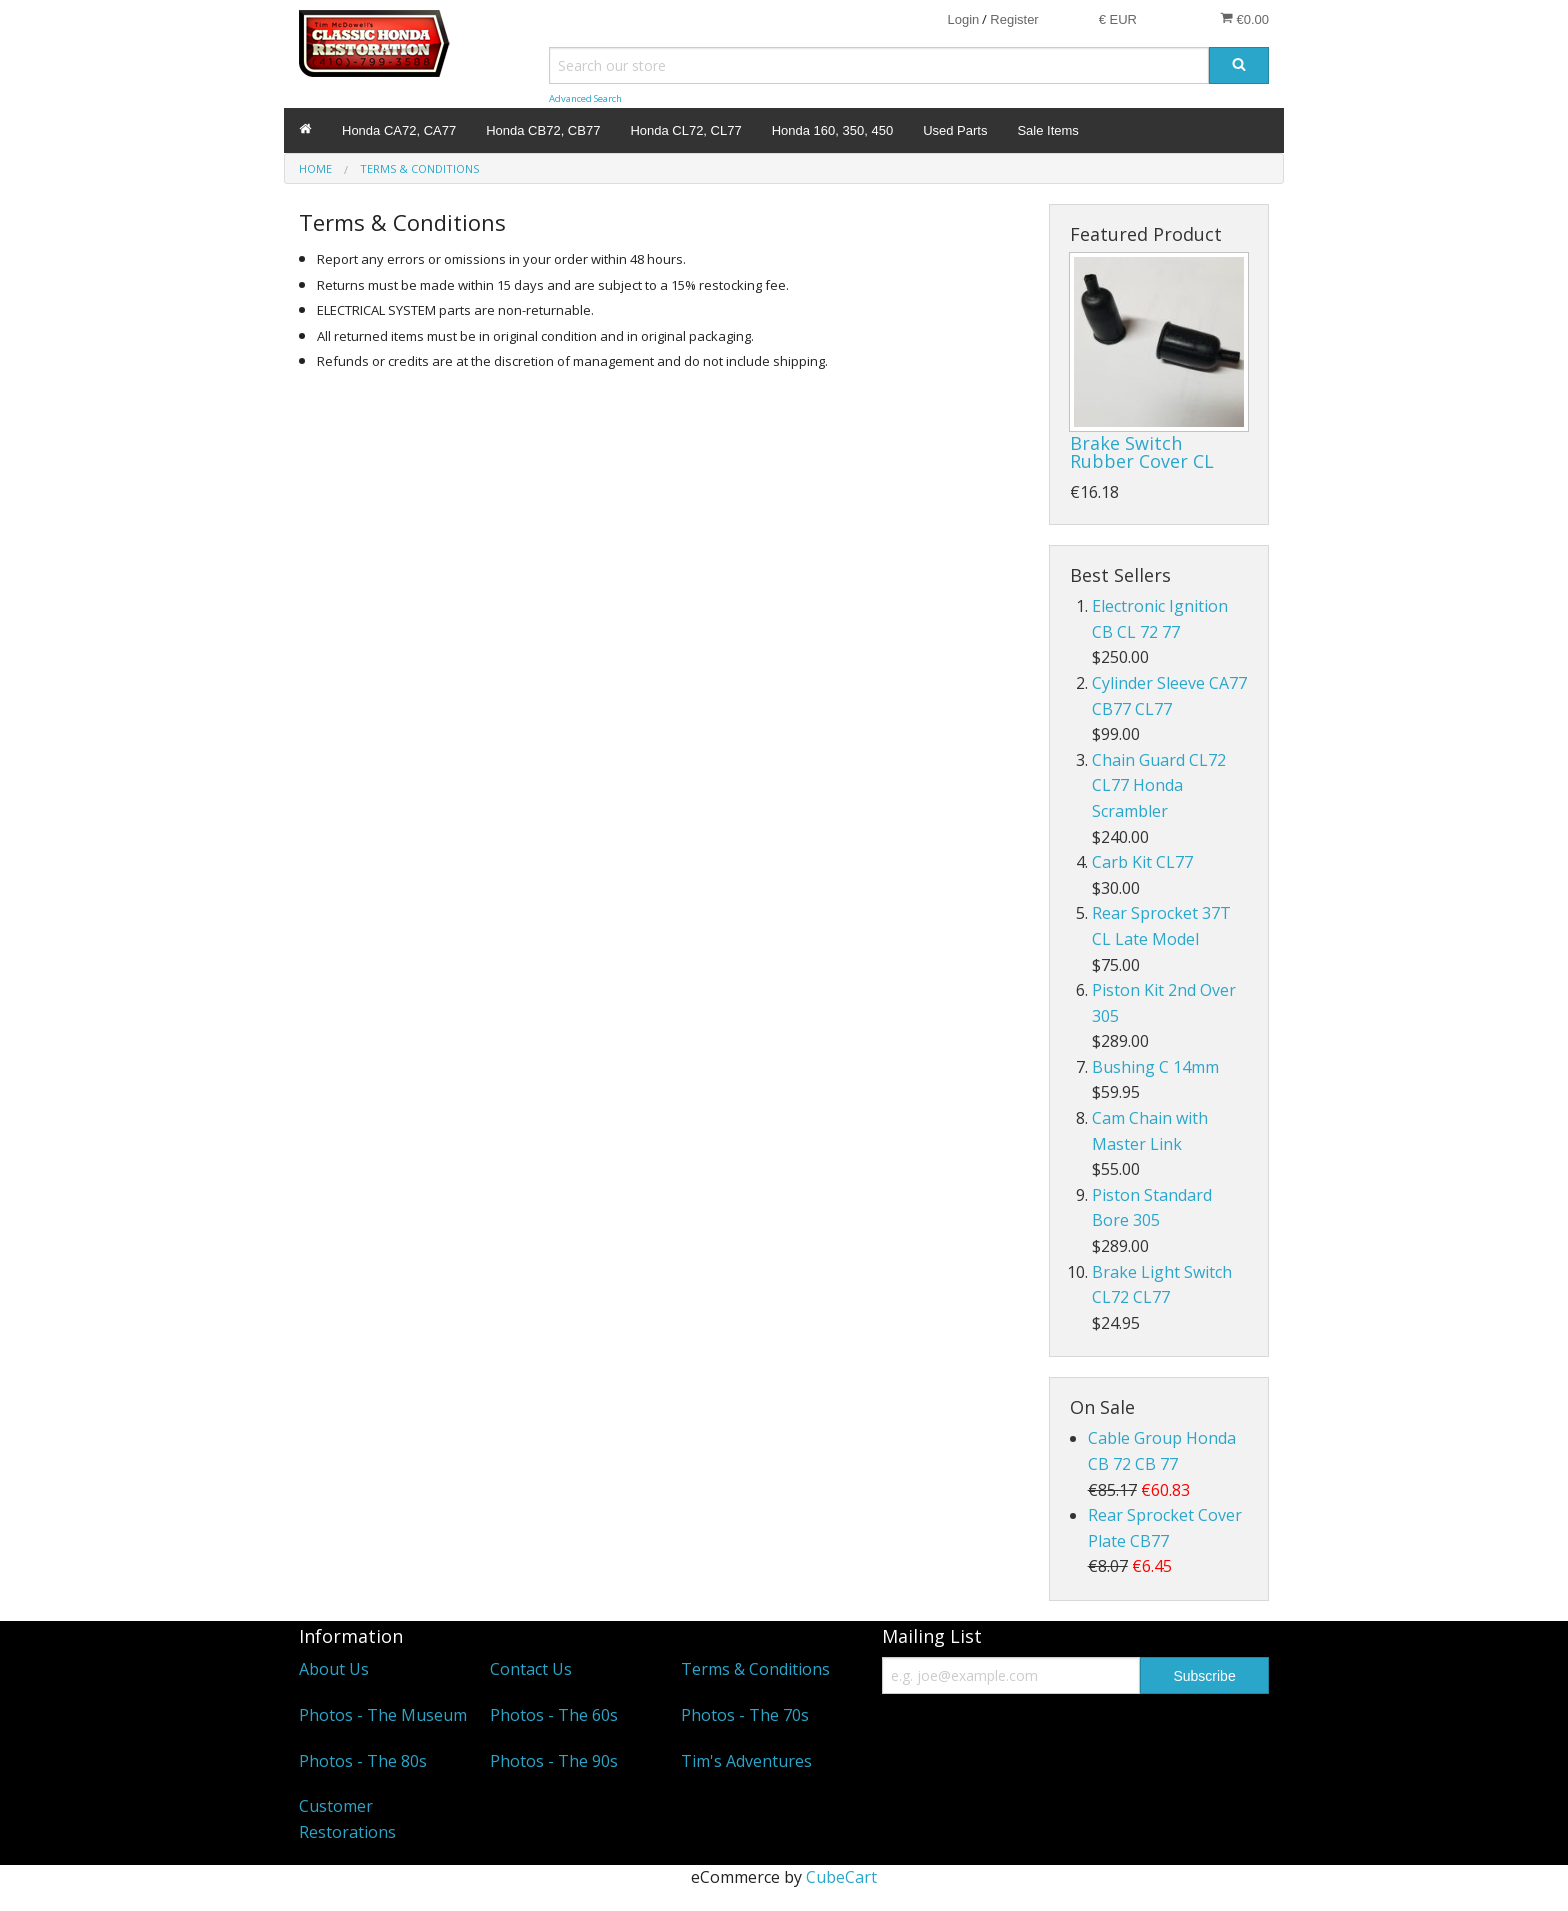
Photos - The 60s (554, 1715)
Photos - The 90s (554, 1761)
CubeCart (841, 1877)
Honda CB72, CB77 (543, 130)
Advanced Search (585, 98)
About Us (334, 1669)
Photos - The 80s (363, 1761)
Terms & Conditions (755, 1669)
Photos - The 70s (745, 1715)
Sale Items (1047, 130)
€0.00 (1244, 19)
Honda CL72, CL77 (685, 130)
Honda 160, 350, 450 (832, 130)
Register (1014, 19)
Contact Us (531, 1669)
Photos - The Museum (383, 1715)
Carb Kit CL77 (1142, 862)
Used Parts (955, 130)
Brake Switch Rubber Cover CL (1142, 452)
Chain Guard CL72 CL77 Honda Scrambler (1159, 785)
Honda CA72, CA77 (399, 130)
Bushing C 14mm (1155, 1067)
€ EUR (1118, 19)
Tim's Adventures (746, 1761)
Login (963, 19)
